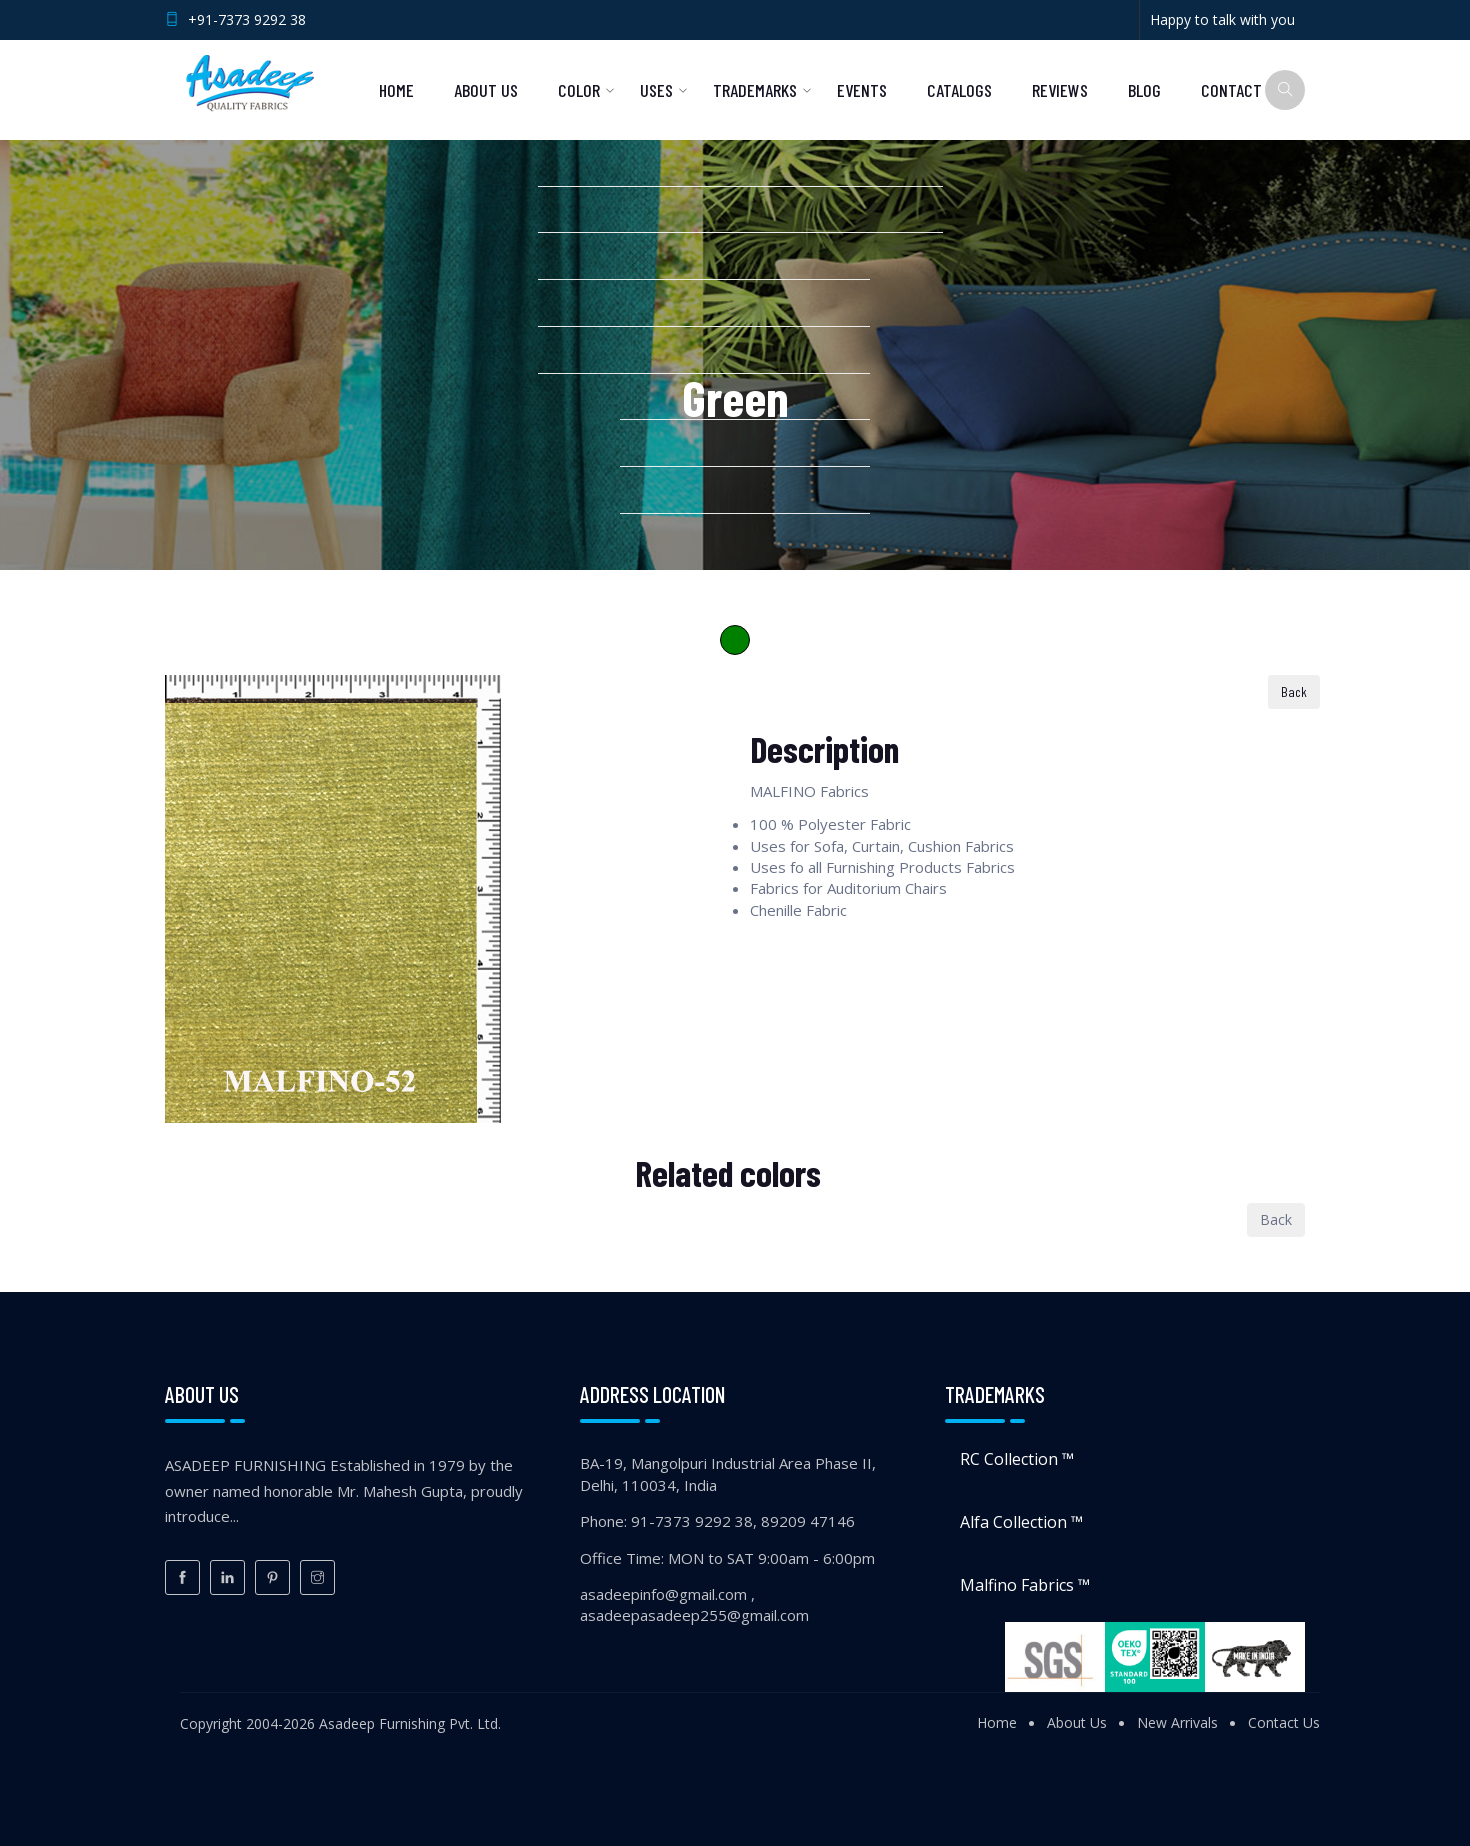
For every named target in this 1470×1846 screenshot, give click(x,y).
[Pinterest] (272, 1577)
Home (396, 90)
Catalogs (959, 90)
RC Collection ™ (1017, 1459)
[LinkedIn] (227, 1577)
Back (1294, 691)
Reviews (1060, 90)
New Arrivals (1177, 1722)
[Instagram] (317, 1577)
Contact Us (1284, 1722)
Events (862, 90)
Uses (656, 90)
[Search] (1285, 90)
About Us (486, 90)
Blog (1144, 90)
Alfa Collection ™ (1021, 1522)
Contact (1231, 90)
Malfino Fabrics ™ (1025, 1585)
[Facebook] (182, 1577)
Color (579, 90)
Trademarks (755, 90)
